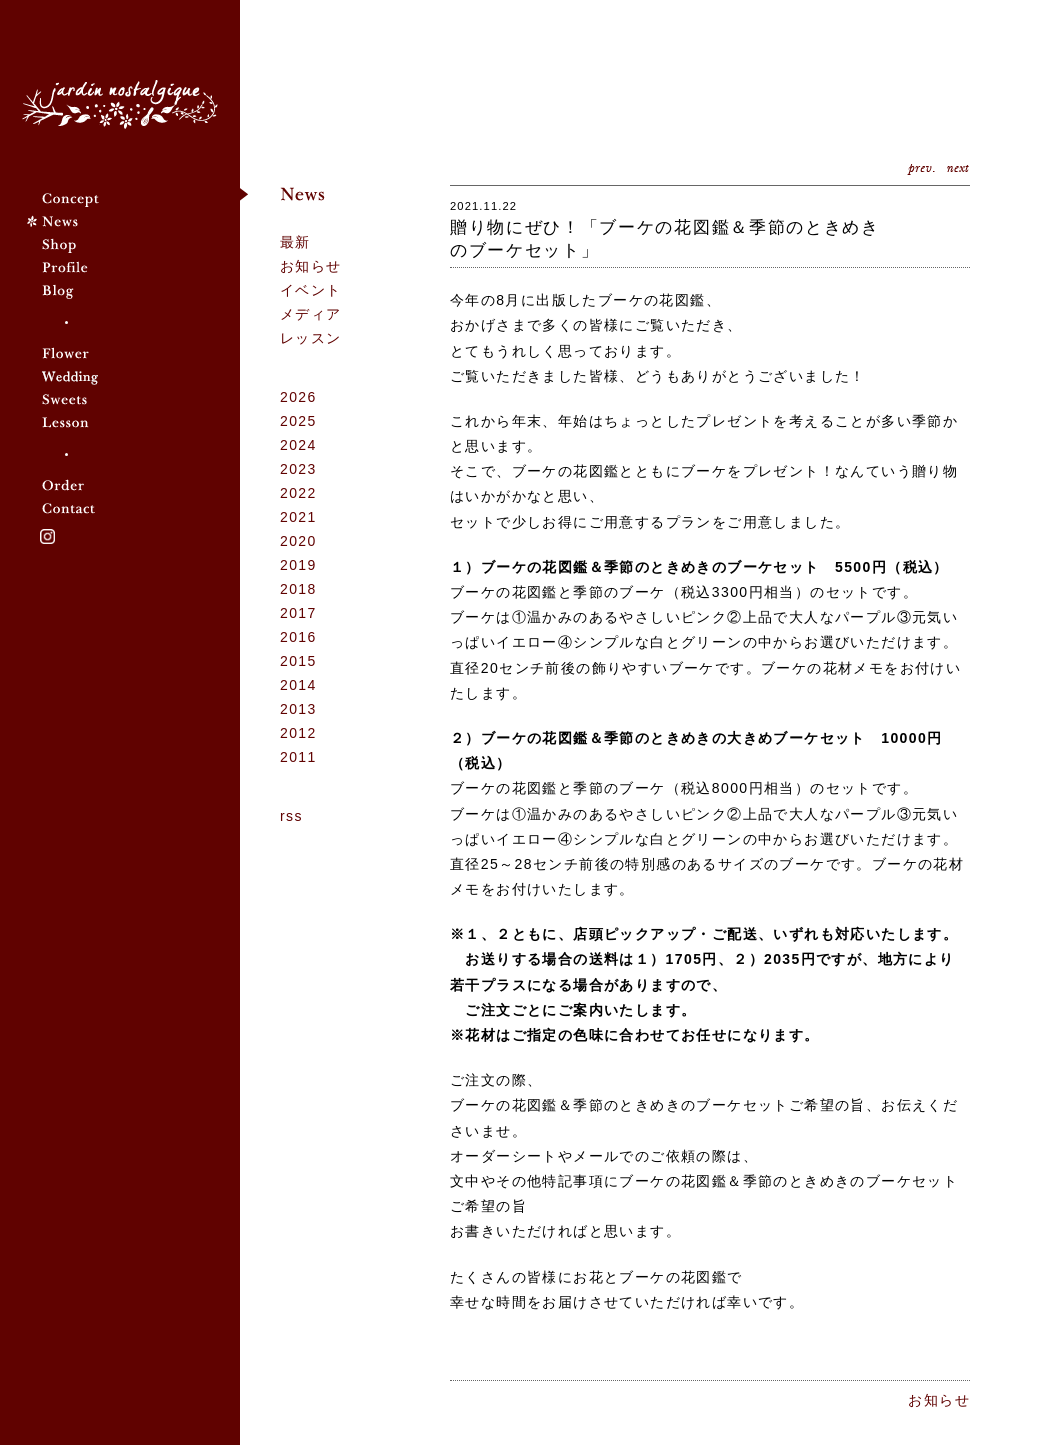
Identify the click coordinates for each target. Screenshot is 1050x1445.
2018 (298, 589)
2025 (298, 421)
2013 (298, 709)
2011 (298, 757)
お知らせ (311, 266)
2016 (298, 637)
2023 (298, 469)
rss (291, 816)
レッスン (311, 338)
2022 (298, 493)
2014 (298, 685)
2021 (298, 517)
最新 (295, 242)
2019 (298, 565)
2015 (298, 661)
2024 (298, 445)
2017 (298, 613)
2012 (298, 733)
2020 (298, 541)
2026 (298, 397)
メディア (311, 314)
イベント (311, 290)
